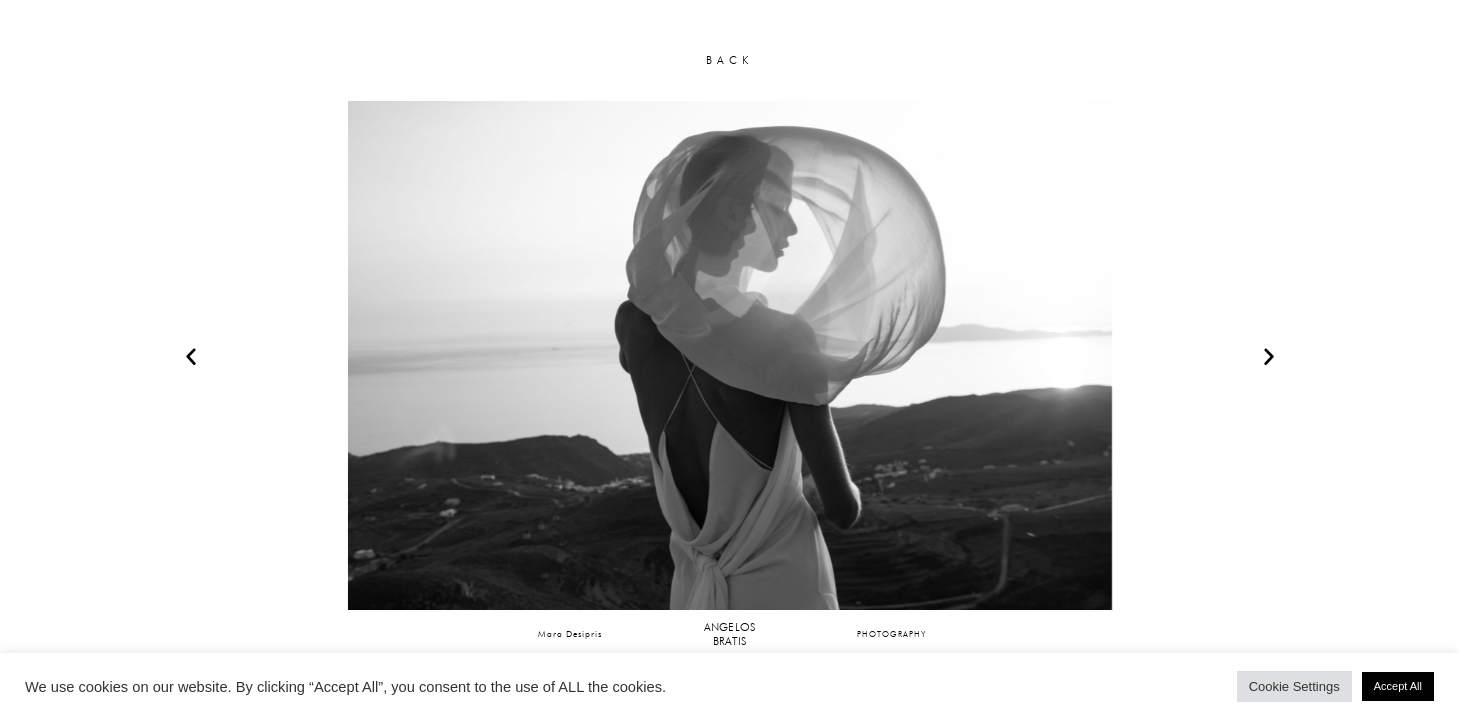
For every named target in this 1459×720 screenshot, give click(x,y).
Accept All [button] (1398, 686)
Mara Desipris (570, 633)
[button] (191, 356)
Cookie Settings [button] (1294, 686)
